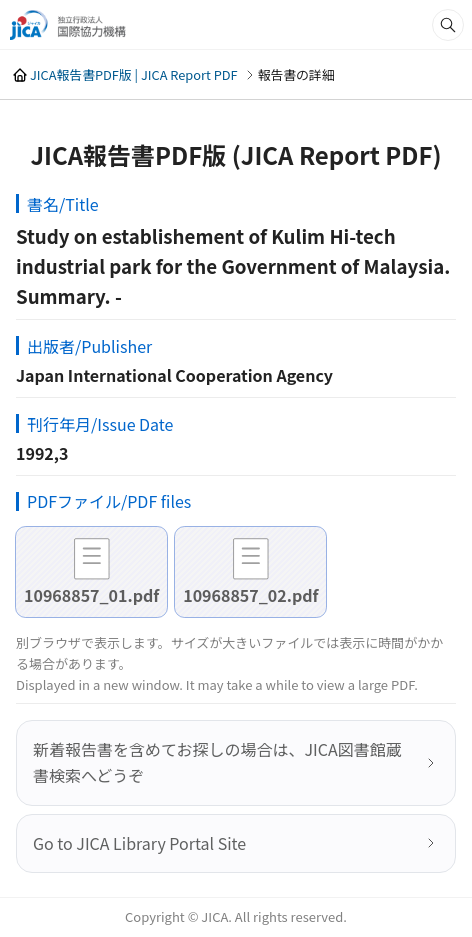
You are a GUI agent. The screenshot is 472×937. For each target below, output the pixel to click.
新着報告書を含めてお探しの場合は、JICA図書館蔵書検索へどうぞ (217, 762)
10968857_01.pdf (91, 595)
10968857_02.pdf (250, 595)
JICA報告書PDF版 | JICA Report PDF (134, 74)
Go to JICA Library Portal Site (139, 843)
